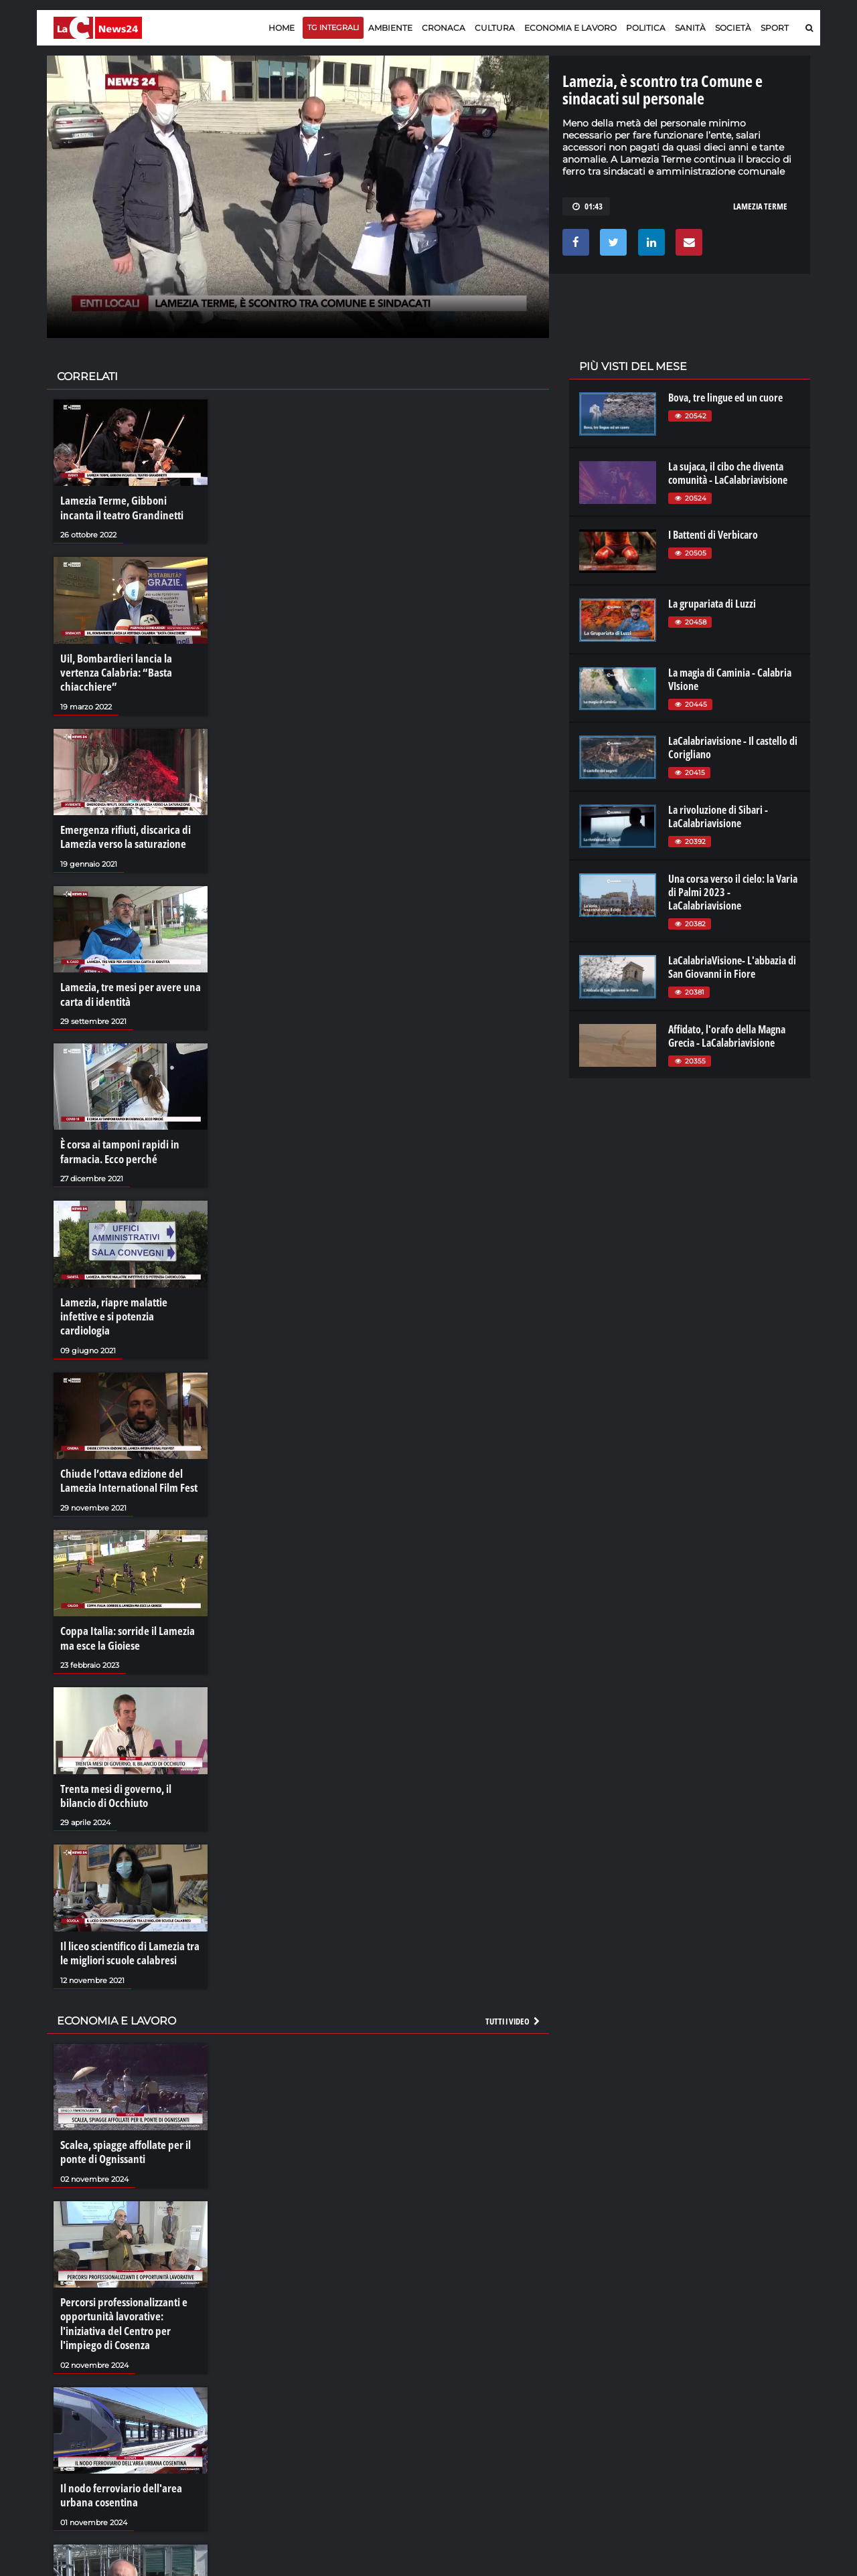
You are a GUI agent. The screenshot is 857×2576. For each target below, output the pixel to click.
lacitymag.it (721, 2375)
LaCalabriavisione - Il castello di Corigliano (732, 748)
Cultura (495, 28)
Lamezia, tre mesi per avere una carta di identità (125, 982)
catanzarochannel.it (739, 2428)
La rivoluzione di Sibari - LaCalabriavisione (718, 816)
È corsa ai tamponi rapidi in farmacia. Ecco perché (116, 1137)
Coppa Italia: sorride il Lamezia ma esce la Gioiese (123, 1599)
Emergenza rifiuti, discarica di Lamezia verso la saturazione (121, 828)
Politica (646, 28)
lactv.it (591, 2388)
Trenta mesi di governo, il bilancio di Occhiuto (130, 1753)
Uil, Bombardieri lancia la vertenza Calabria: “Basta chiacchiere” (112, 668)
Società (733, 28)
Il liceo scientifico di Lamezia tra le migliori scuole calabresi (130, 1908)
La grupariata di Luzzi (712, 603)
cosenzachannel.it (734, 2401)
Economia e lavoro (570, 28)
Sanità (690, 28)
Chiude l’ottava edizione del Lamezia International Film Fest (124, 1446)
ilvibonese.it (721, 2415)
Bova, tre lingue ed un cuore (725, 397)
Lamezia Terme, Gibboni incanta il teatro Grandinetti (129, 507)
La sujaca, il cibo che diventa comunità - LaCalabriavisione (727, 473)
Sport (775, 28)
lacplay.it (596, 2375)
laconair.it (599, 2401)
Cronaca (443, 28)
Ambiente (390, 28)
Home (281, 28)
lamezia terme (760, 206)
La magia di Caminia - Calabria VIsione (729, 679)
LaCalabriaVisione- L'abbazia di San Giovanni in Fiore (732, 967)
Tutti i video (513, 1974)
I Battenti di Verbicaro (713, 534)
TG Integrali (333, 27)
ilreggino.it (719, 2388)
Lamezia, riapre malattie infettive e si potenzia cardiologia (128, 1291)
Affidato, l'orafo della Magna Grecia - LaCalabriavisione (726, 1036)
